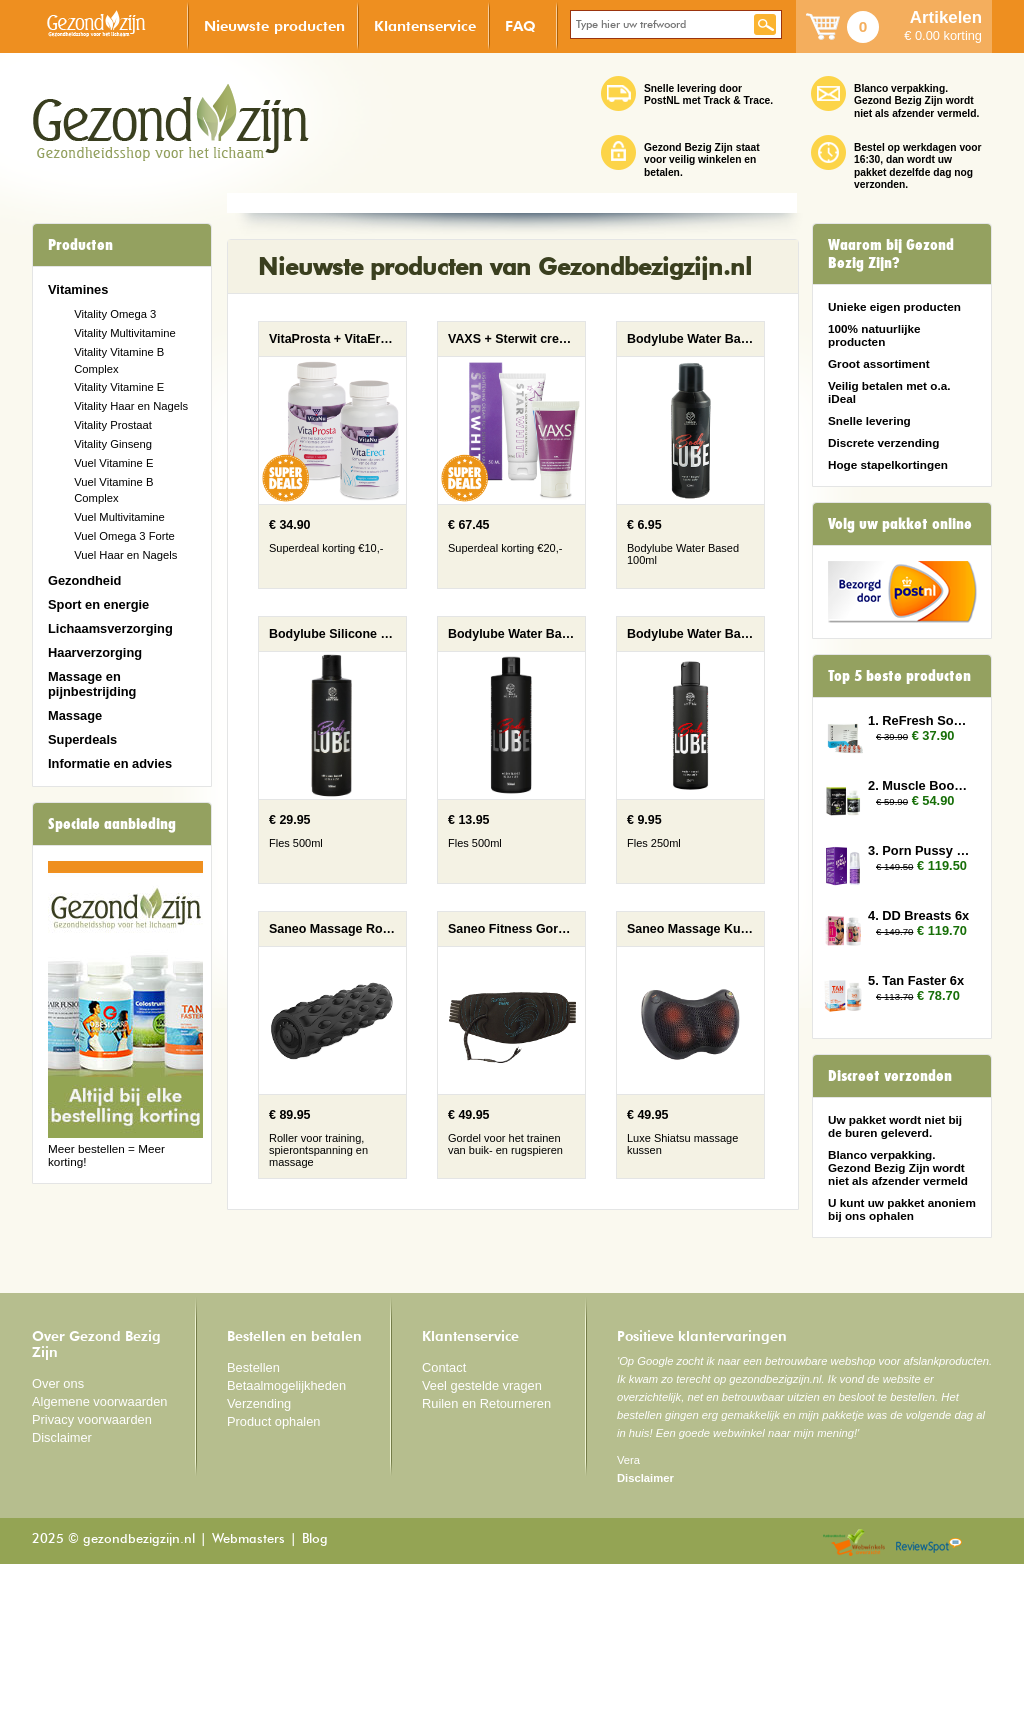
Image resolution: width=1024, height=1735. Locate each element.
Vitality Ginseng (113, 444)
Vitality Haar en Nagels (131, 406)
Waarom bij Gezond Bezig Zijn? (891, 254)
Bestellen (253, 1538)
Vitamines (78, 289)
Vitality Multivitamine (124, 333)
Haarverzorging (95, 652)
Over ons (58, 1554)
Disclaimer (62, 1607)
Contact (444, 1538)
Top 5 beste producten (899, 676)
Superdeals (82, 739)
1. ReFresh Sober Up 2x (920, 720)
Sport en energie (98, 604)
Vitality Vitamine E (119, 387)
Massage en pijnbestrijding (92, 684)
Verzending (259, 1574)
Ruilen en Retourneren (486, 1574)
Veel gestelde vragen (482, 1556)
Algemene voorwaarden (100, 1572)
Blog (315, 1710)
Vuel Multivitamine (119, 517)
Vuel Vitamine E (113, 463)
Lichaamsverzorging (110, 628)
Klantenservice (425, 25)
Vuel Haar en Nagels (125, 555)
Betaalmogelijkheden (286, 1556)
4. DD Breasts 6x (918, 915)
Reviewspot (929, 1714)
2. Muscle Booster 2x (920, 785)
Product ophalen (273, 1591)
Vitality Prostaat (113, 425)
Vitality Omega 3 (115, 314)
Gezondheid (84, 580)
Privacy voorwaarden (92, 1590)
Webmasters (248, 1710)
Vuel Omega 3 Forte (124, 536)
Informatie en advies (110, 763)
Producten (80, 245)
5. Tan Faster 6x (916, 980)
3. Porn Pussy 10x (920, 850)
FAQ (520, 25)
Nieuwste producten (274, 25)
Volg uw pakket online (900, 524)
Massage (75, 715)
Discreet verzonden (890, 1076)
